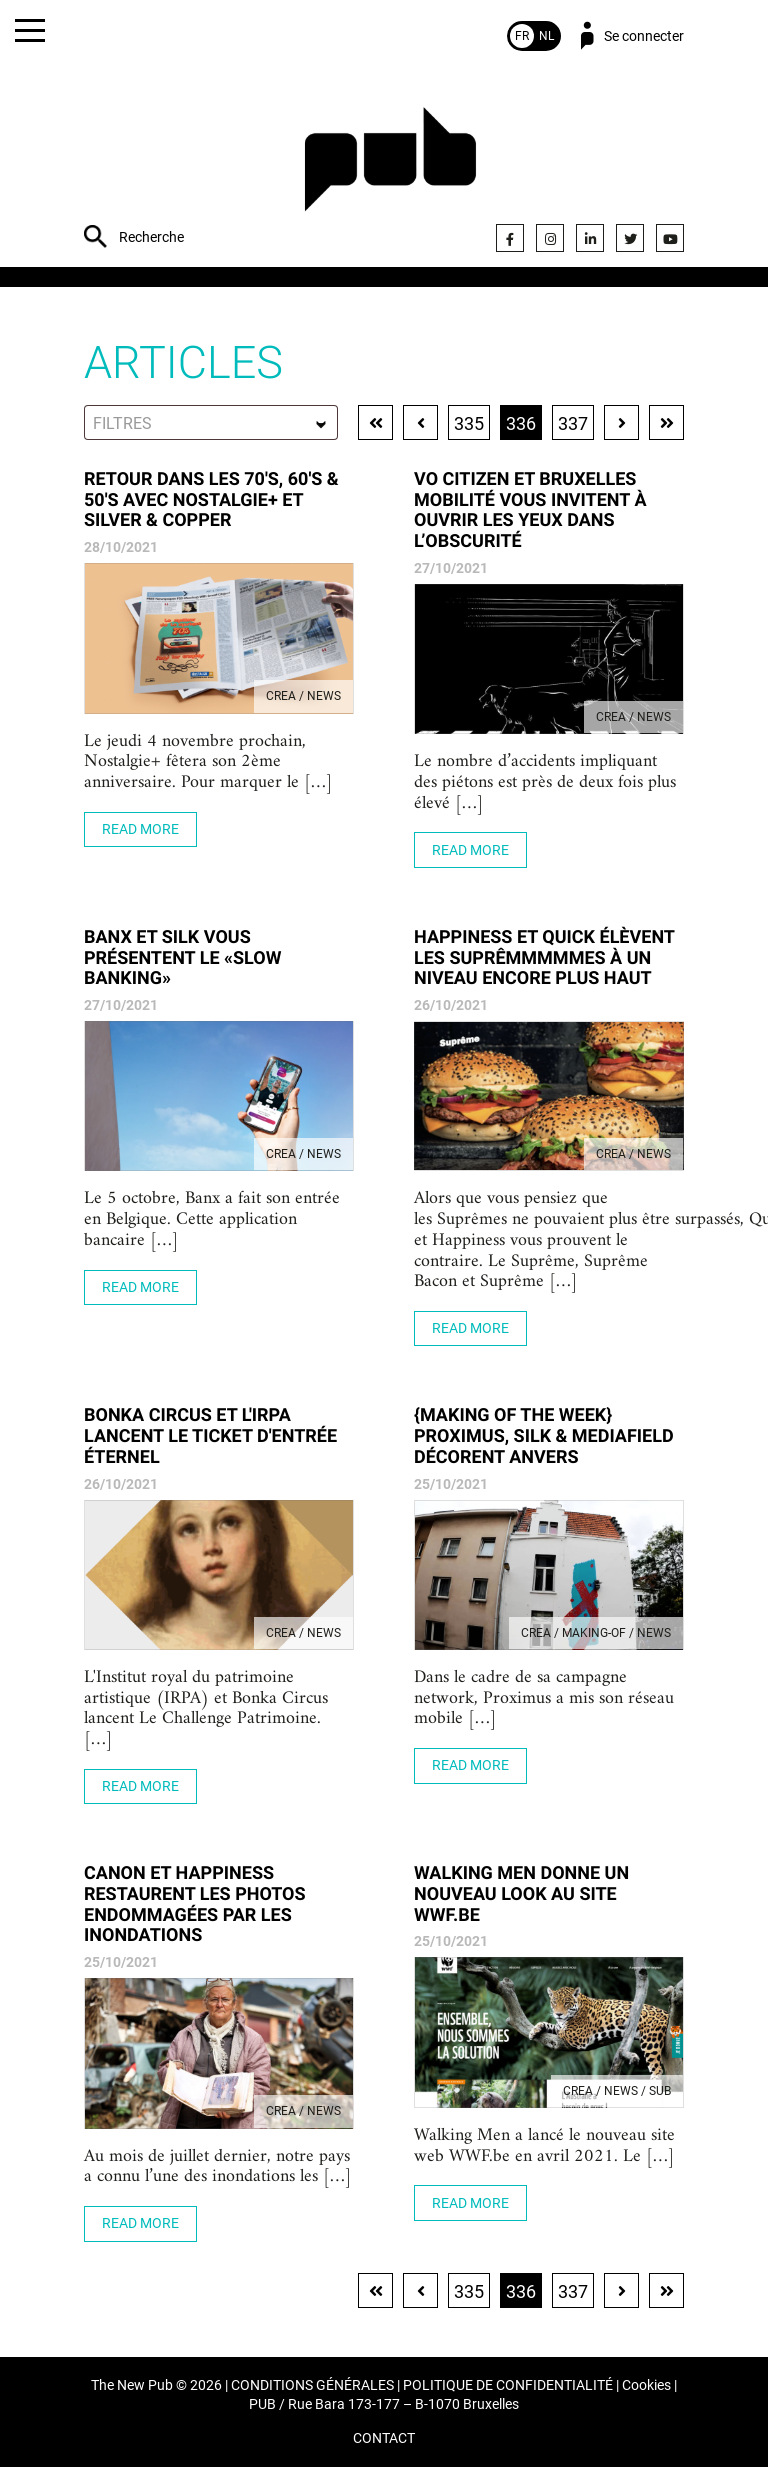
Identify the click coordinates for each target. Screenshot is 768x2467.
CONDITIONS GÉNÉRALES (312, 2385)
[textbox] (211, 423)
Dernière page (666, 422)
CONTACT (384, 2438)
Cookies (646, 2385)
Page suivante (621, 422)
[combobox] (211, 422)
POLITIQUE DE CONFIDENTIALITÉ (508, 2385)
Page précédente (420, 422)
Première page (375, 422)
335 (469, 423)
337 (573, 423)
